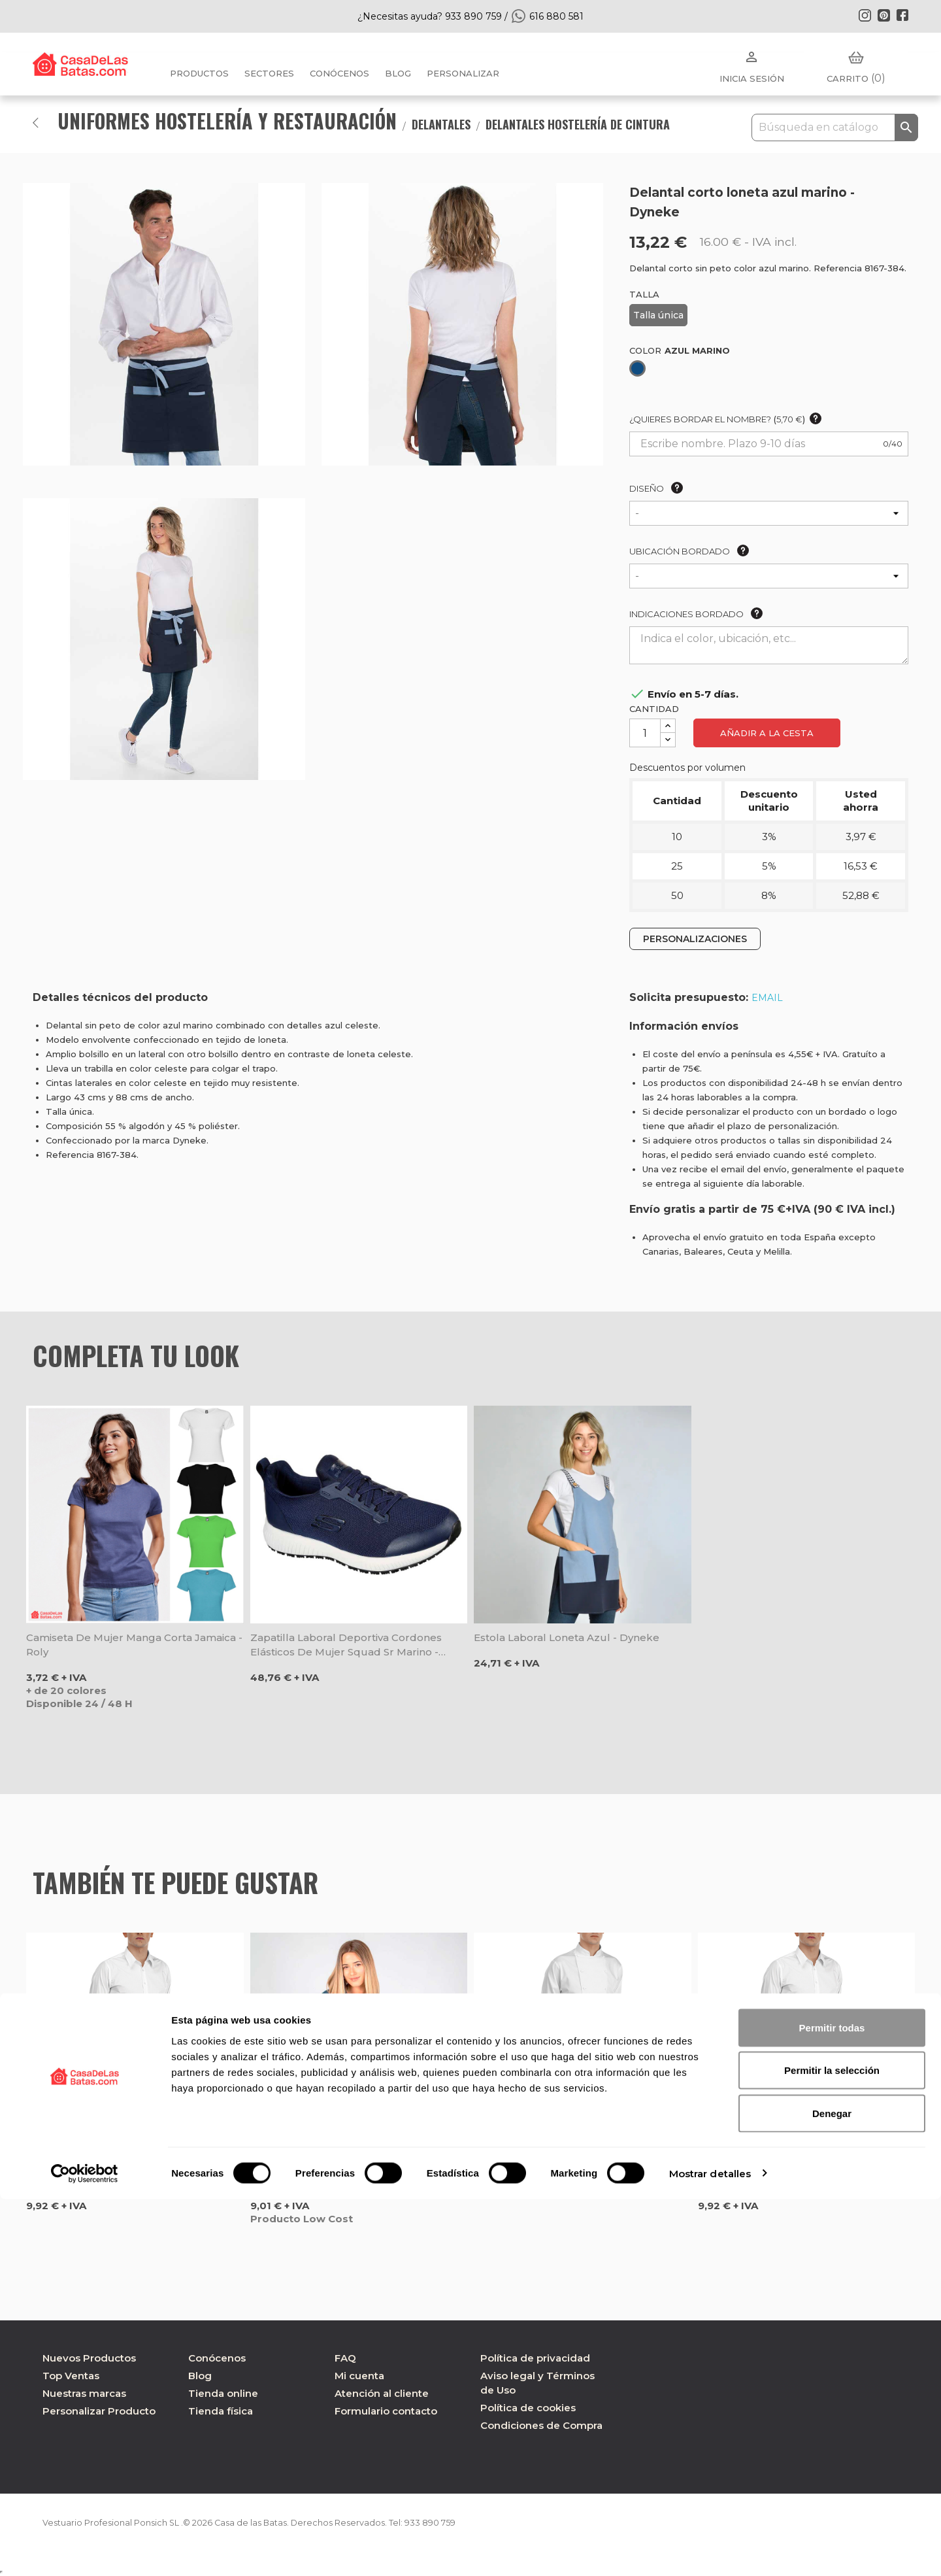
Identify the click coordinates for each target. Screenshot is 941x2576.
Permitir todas (832, 2404)
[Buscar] (834, 127)
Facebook (902, 15)
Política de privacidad (535, 2358)
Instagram (864, 15)
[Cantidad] (645, 733)
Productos (199, 73)
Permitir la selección (832, 2447)
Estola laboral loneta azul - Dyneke (566, 1637)
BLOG (398, 73)
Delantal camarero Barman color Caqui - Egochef (131, 2171)
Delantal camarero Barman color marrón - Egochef (804, 2171)
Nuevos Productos (89, 2358)
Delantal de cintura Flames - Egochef (570, 2164)
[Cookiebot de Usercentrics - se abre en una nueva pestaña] (84, 2550)
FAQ (345, 2358)
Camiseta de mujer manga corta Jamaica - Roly (134, 1644)
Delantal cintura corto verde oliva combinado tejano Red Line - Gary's (341, 2171)
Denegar (831, 2490)
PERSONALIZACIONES (695, 939)
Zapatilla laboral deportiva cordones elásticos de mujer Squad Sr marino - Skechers (346, 1645)
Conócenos (339, 73)
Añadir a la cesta (767, 733)
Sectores (269, 73)
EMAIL (767, 998)
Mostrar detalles (710, 2550)
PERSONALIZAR (463, 73)
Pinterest (883, 15)
